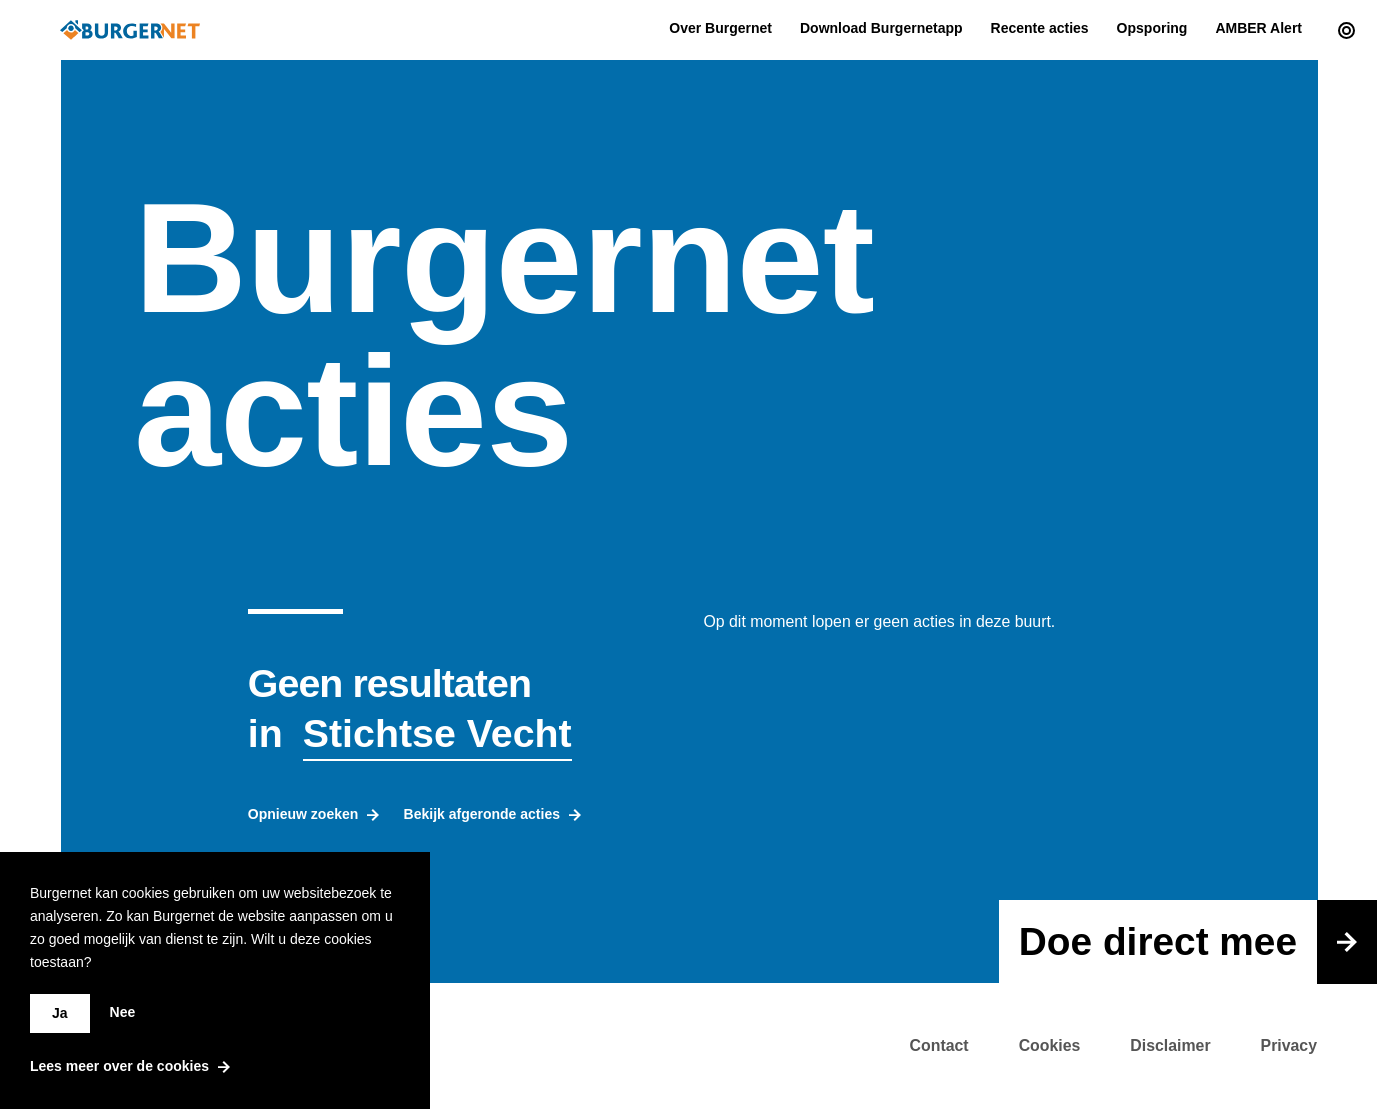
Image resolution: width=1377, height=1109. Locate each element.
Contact (939, 1045)
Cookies (1050, 1045)
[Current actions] (1341, 30)
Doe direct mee (1198, 942)
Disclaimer (1170, 1045)
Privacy (1289, 1045)
